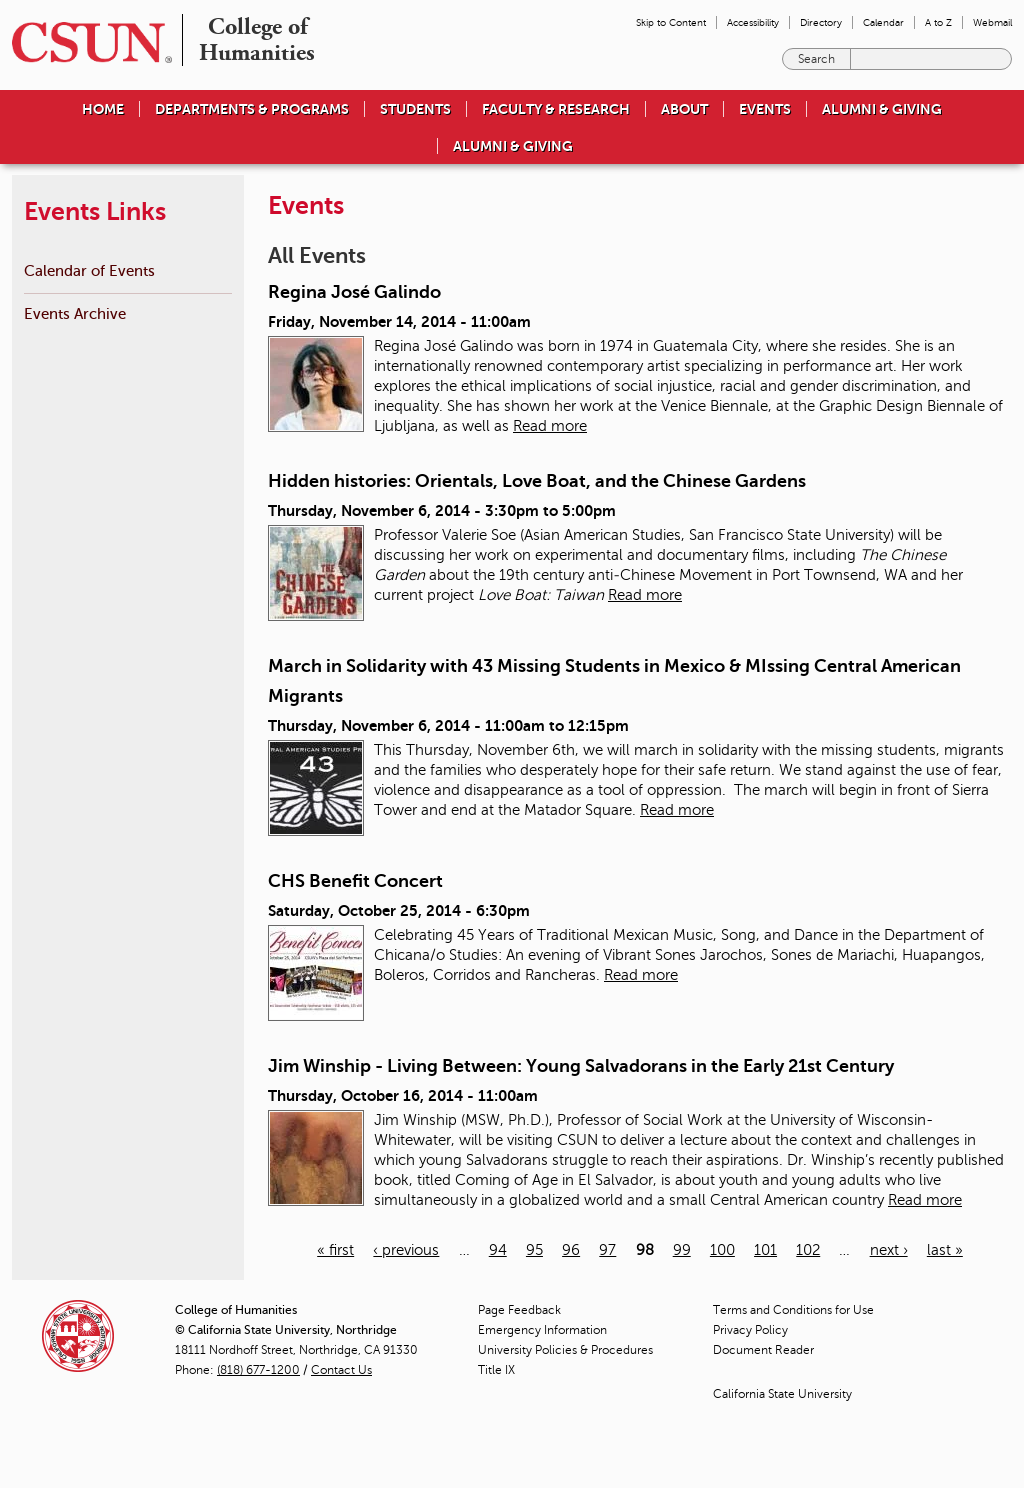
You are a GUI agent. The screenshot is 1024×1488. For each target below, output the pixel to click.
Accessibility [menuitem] (753, 22)
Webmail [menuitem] (992, 22)
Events (765, 109)
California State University (782, 1394)
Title (496, 1370)
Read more (550, 426)
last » (945, 1250)
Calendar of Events (89, 270)
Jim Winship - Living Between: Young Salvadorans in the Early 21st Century (581, 1066)
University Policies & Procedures (565, 1350)
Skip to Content (671, 22)
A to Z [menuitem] (938, 22)
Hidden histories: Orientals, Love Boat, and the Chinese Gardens (537, 481)
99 (682, 1250)
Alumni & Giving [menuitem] (882, 109)
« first (335, 1250)
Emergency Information (542, 1330)
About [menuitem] (684, 109)
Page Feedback (519, 1310)
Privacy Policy (750, 1330)
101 (765, 1250)
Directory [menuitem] (821, 22)
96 (571, 1250)
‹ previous (406, 1250)
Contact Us (341, 1370)
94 (498, 1250)
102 (808, 1250)
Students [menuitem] (415, 109)
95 (534, 1250)
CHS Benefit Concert (355, 881)
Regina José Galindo (354, 292)
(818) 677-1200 (258, 1370)
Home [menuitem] (103, 109)
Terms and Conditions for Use (793, 1310)
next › (889, 1250)
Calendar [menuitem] (883, 22)
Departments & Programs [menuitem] (252, 109)
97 (607, 1250)
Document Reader (763, 1350)
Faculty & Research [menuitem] (556, 109)
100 (722, 1250)
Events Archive (75, 313)
